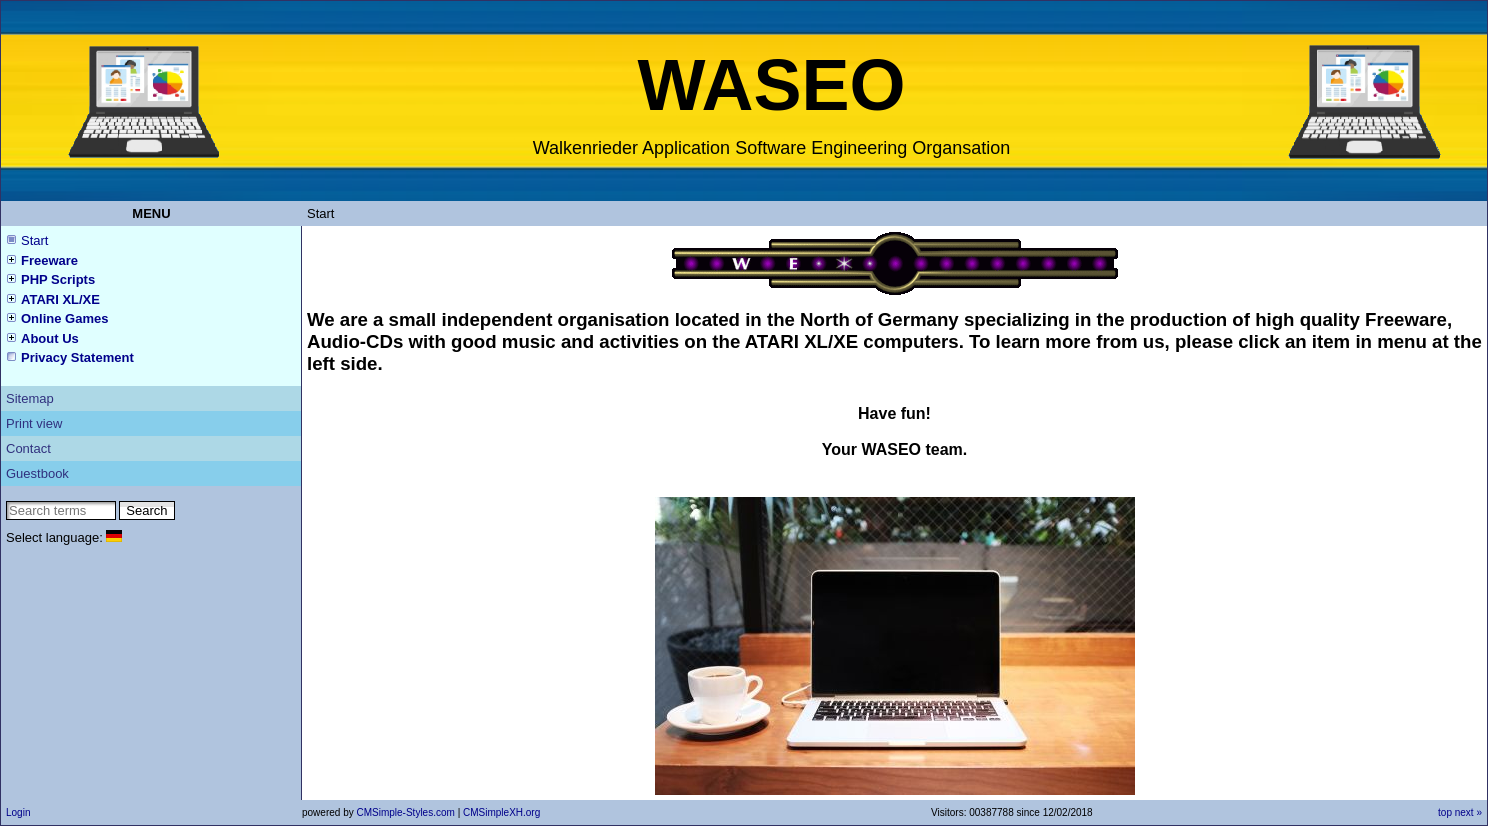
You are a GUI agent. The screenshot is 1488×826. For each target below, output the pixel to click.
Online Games (64, 318)
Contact (28, 448)
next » (1468, 812)
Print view (34, 423)
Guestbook (37, 473)
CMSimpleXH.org (501, 812)
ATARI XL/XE (60, 299)
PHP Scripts (58, 279)
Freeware (49, 260)
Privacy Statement (77, 357)
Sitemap (30, 398)
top (1445, 812)
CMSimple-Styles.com (406, 812)
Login (18, 812)
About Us (50, 338)
